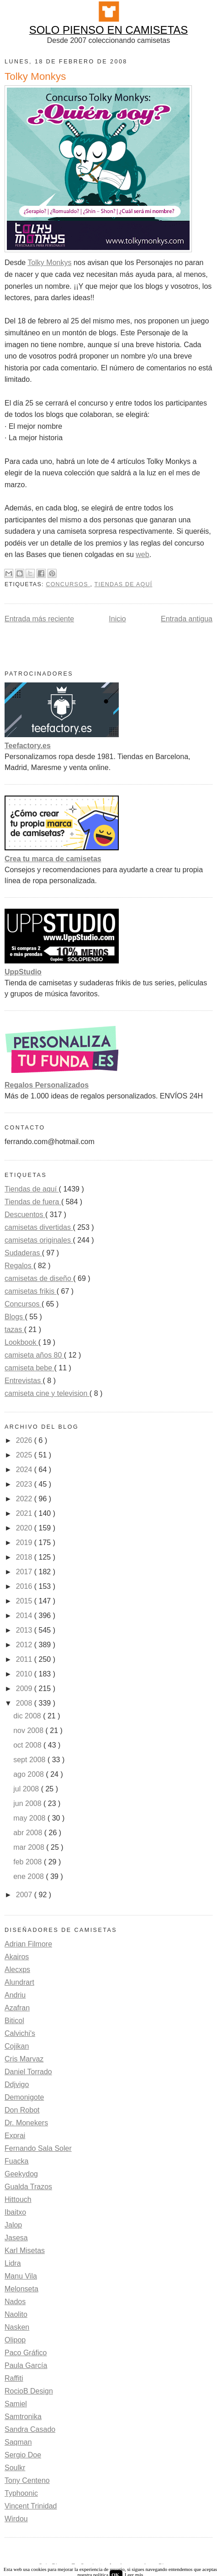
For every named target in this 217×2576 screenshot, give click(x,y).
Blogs (15, 1317)
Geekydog (21, 2174)
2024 (25, 1469)
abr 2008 (28, 1833)
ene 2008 (29, 1876)
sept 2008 (30, 1760)
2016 (25, 1586)
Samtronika (23, 2416)
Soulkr (15, 2468)
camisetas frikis (31, 1291)
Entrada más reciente (39, 619)
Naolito (16, 2314)
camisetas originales (39, 1240)
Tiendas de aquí (124, 584)
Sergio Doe (23, 2455)
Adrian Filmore (28, 1944)
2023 (25, 1484)
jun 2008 (28, 1803)
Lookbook (21, 1342)
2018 (25, 1557)
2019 (25, 1542)
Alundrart (19, 1982)
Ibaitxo (15, 2212)
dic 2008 (28, 1716)
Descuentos (25, 1214)
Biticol (14, 2020)
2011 (25, 1659)
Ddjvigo (17, 2084)
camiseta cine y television (47, 1393)
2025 (25, 1455)
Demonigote (24, 2097)
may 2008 (30, 1818)
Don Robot (22, 2110)
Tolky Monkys (49, 262)
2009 (25, 1688)
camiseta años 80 (34, 1355)
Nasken (17, 2327)
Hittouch (18, 2199)
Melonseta (21, 2289)
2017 (25, 1572)
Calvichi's (20, 2033)
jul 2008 (27, 1789)
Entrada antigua (186, 619)
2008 (25, 1703)
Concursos (68, 584)
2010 (25, 1674)
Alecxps (17, 1969)
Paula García (26, 2365)
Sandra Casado (30, 2429)
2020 (25, 1528)
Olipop (15, 2340)
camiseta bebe (29, 1368)
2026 (25, 1440)
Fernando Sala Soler (38, 2148)
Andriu (15, 1995)
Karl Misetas (25, 2250)
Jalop (13, 2225)
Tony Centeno (27, 2480)
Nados (15, 2301)
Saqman (18, 2442)
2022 (25, 1499)
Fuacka (16, 2161)
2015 (25, 1601)
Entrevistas (24, 1380)
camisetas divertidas (39, 1227)
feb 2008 (28, 1862)
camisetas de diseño (39, 1278)
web (142, 554)
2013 (25, 1630)
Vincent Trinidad (31, 2506)
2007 (25, 1895)
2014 (25, 1615)
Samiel (16, 2404)
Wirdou (16, 2519)
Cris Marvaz (24, 2059)
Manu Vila (21, 2276)
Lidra (13, 2263)
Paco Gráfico (26, 2353)
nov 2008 (29, 1730)
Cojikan (17, 2046)
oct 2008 (28, 1745)
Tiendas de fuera (33, 1202)
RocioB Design (29, 2391)
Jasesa (16, 2238)
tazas (14, 1329)
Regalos (19, 1266)
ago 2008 (29, 1774)
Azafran (17, 2008)
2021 (25, 1513)
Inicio (117, 619)
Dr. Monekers (26, 2123)
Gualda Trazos (28, 2187)
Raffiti (14, 2378)
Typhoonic (21, 2493)
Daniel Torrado (28, 2072)
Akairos (17, 1957)
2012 (25, 1645)
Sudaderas (23, 1253)
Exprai (15, 2135)
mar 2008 (29, 1847)
